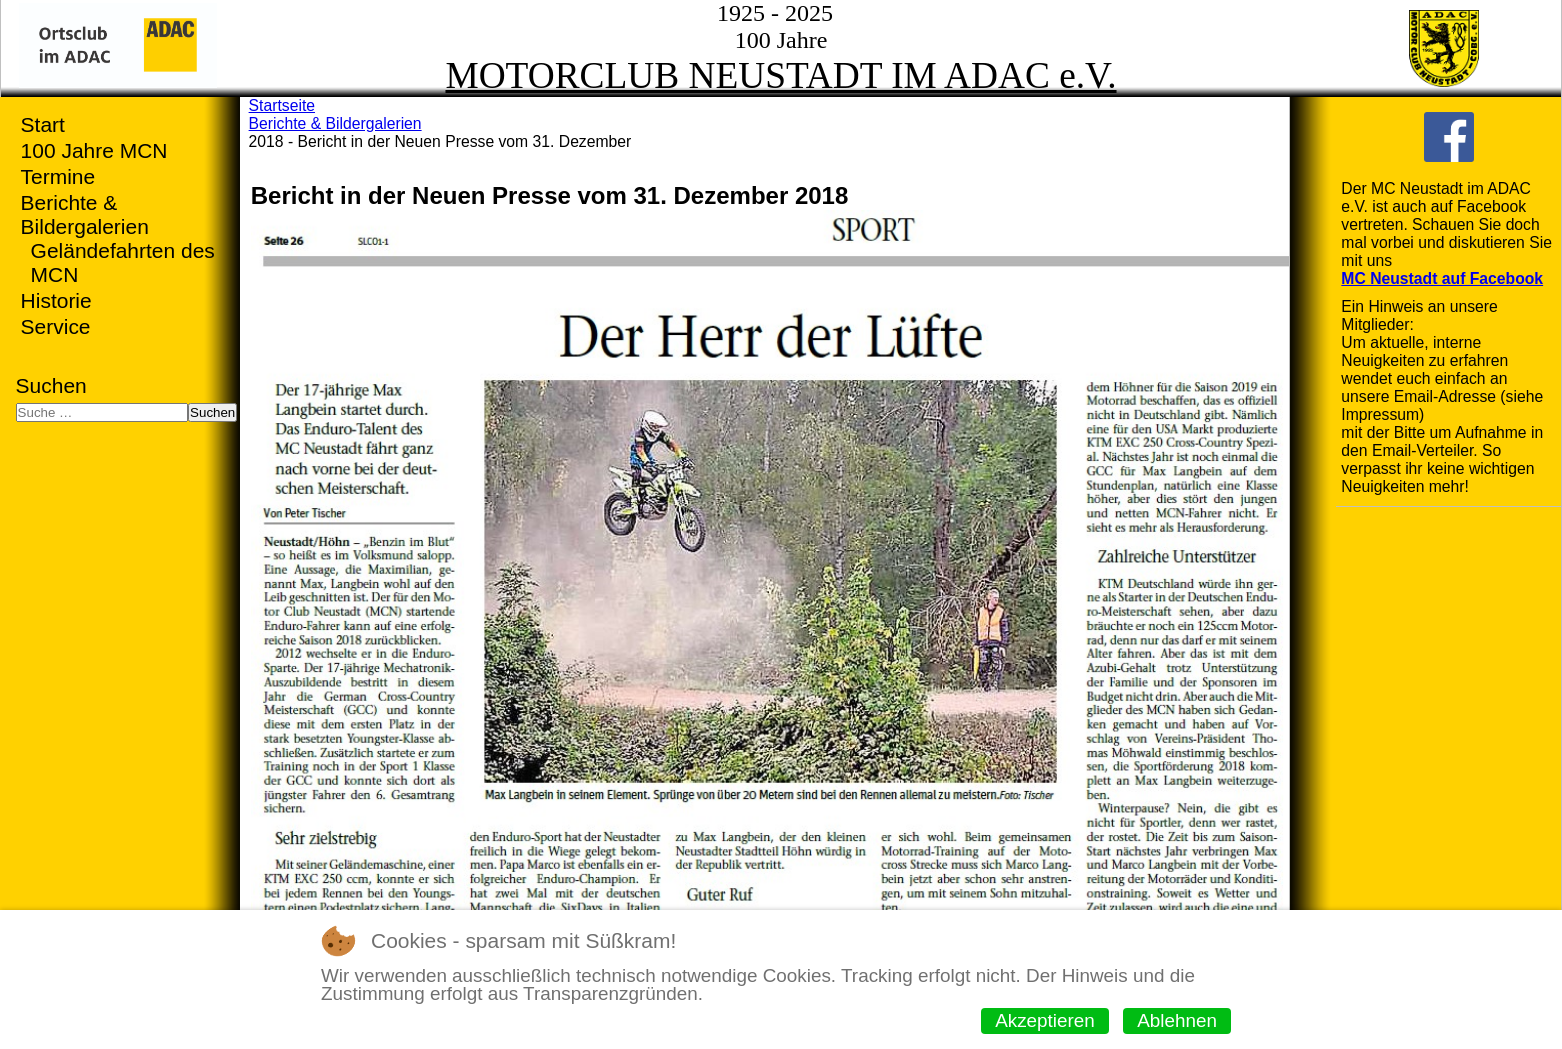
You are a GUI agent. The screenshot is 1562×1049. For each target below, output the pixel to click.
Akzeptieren (1045, 1020)
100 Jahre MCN (94, 150)
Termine (58, 176)
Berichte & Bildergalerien (85, 214)
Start (43, 124)
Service (56, 326)
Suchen (51, 385)
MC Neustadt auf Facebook (1442, 278)
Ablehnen (1177, 1020)
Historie (56, 300)
